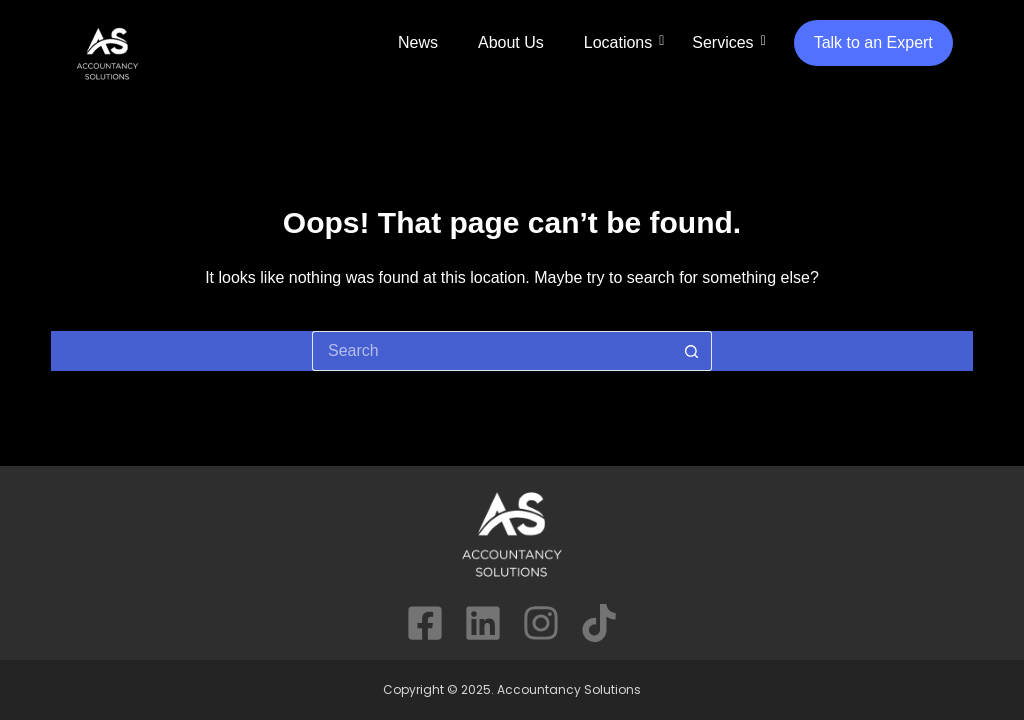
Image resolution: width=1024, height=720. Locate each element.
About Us (511, 42)
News (418, 42)
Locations (618, 42)
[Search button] (692, 351)
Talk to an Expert (873, 42)
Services (722, 42)
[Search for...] (492, 351)
